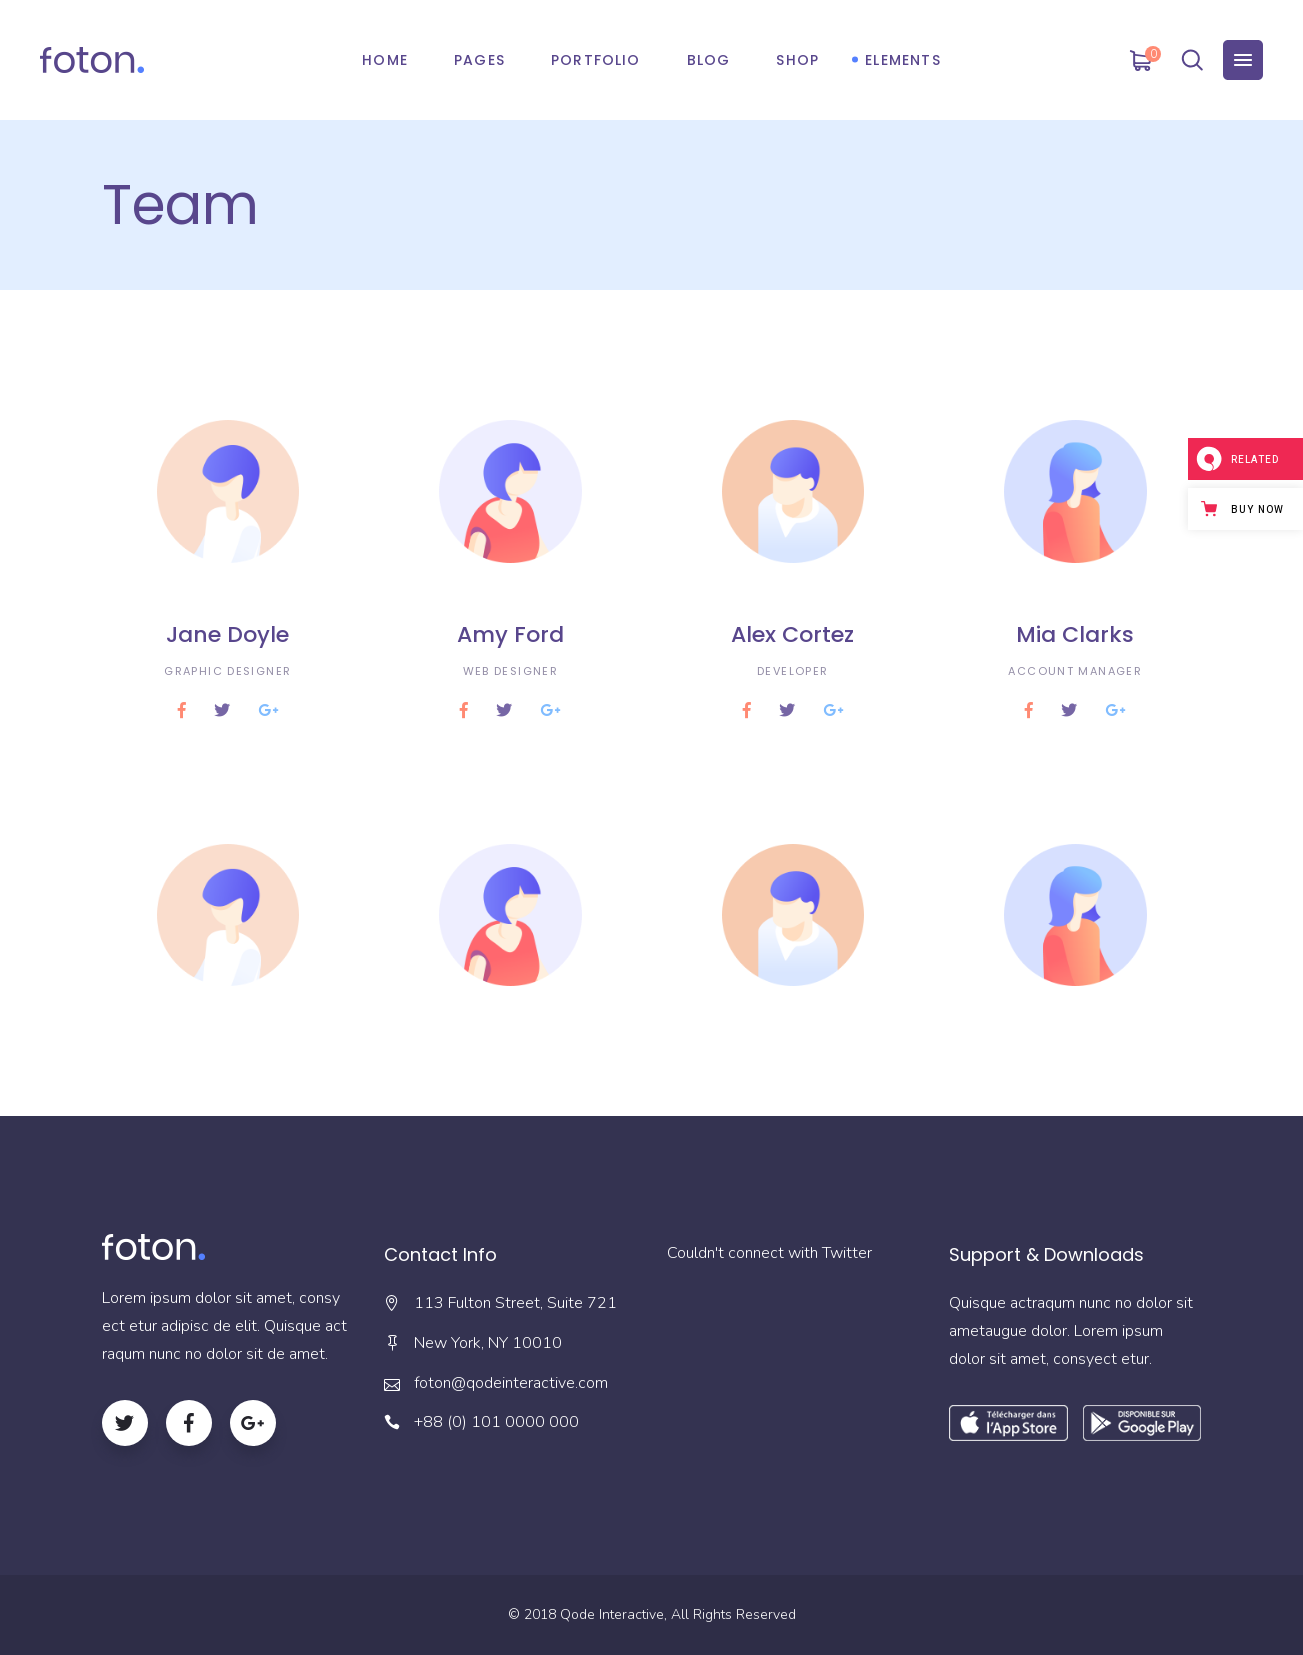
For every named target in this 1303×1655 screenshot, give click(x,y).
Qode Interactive (612, 1614)
